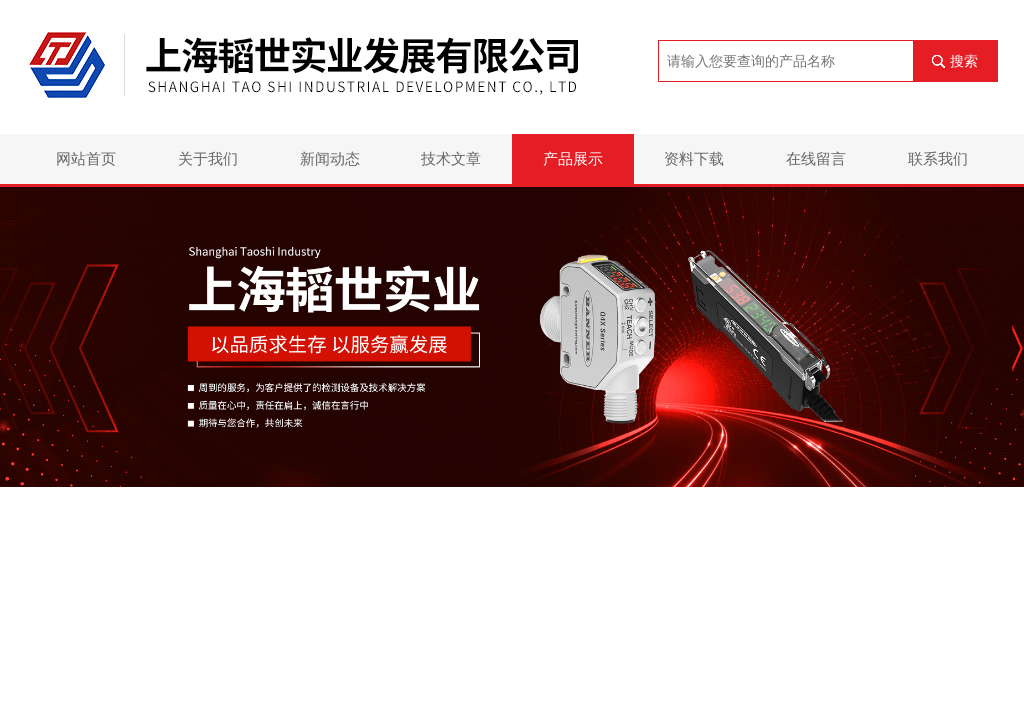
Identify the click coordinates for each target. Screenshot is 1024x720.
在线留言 (816, 158)
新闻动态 (330, 158)
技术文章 (451, 158)
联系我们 (938, 158)
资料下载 (694, 158)
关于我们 (208, 158)
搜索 (964, 61)
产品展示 (573, 158)
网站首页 (86, 158)
